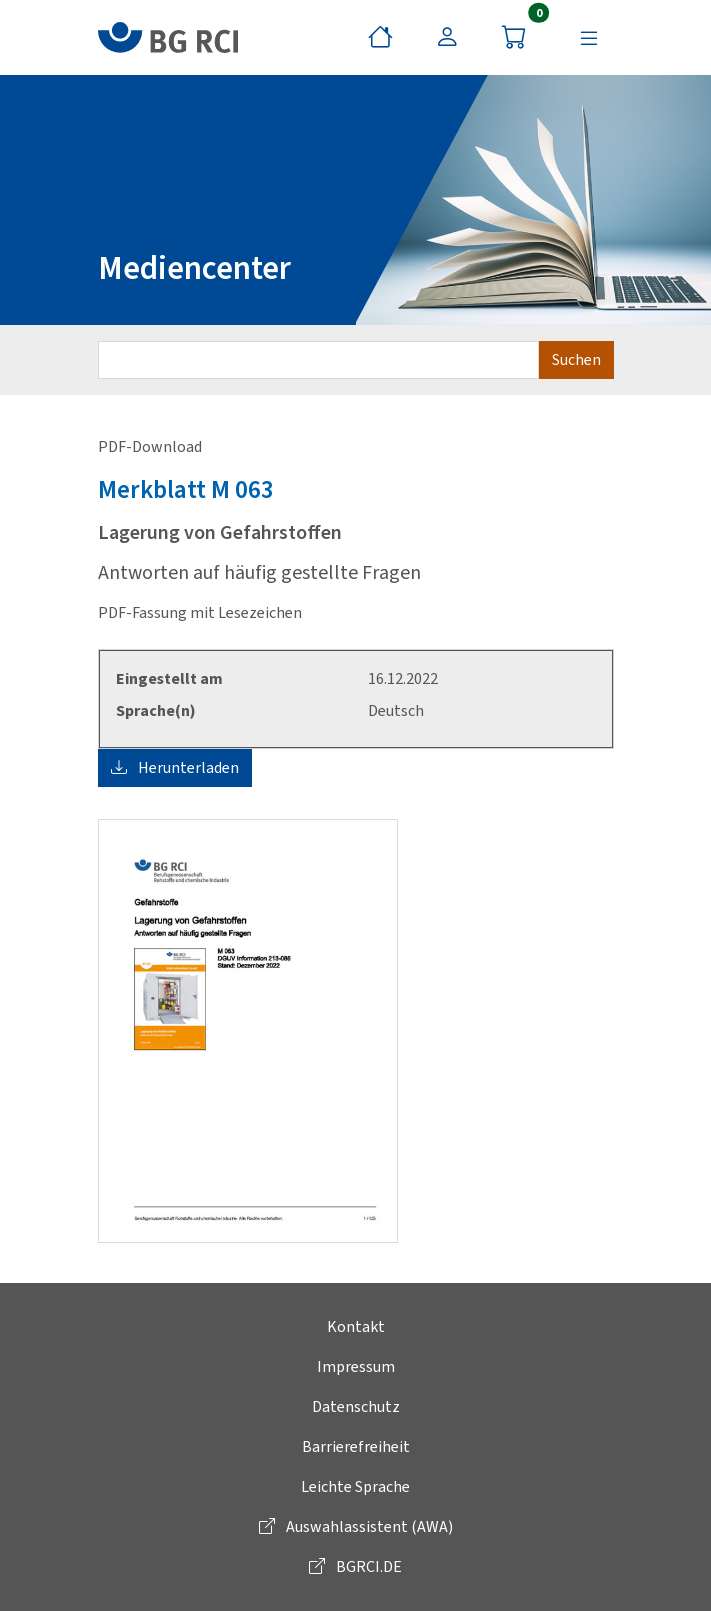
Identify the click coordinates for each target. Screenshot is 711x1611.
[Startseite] (380, 38)
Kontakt (356, 1326)
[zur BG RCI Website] (168, 37)
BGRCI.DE (355, 1566)
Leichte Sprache (355, 1486)
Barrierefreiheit (356, 1446)
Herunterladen (175, 767)
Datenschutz (356, 1406)
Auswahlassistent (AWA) (356, 1526)
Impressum (356, 1366)
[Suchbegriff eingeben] (318, 360)
